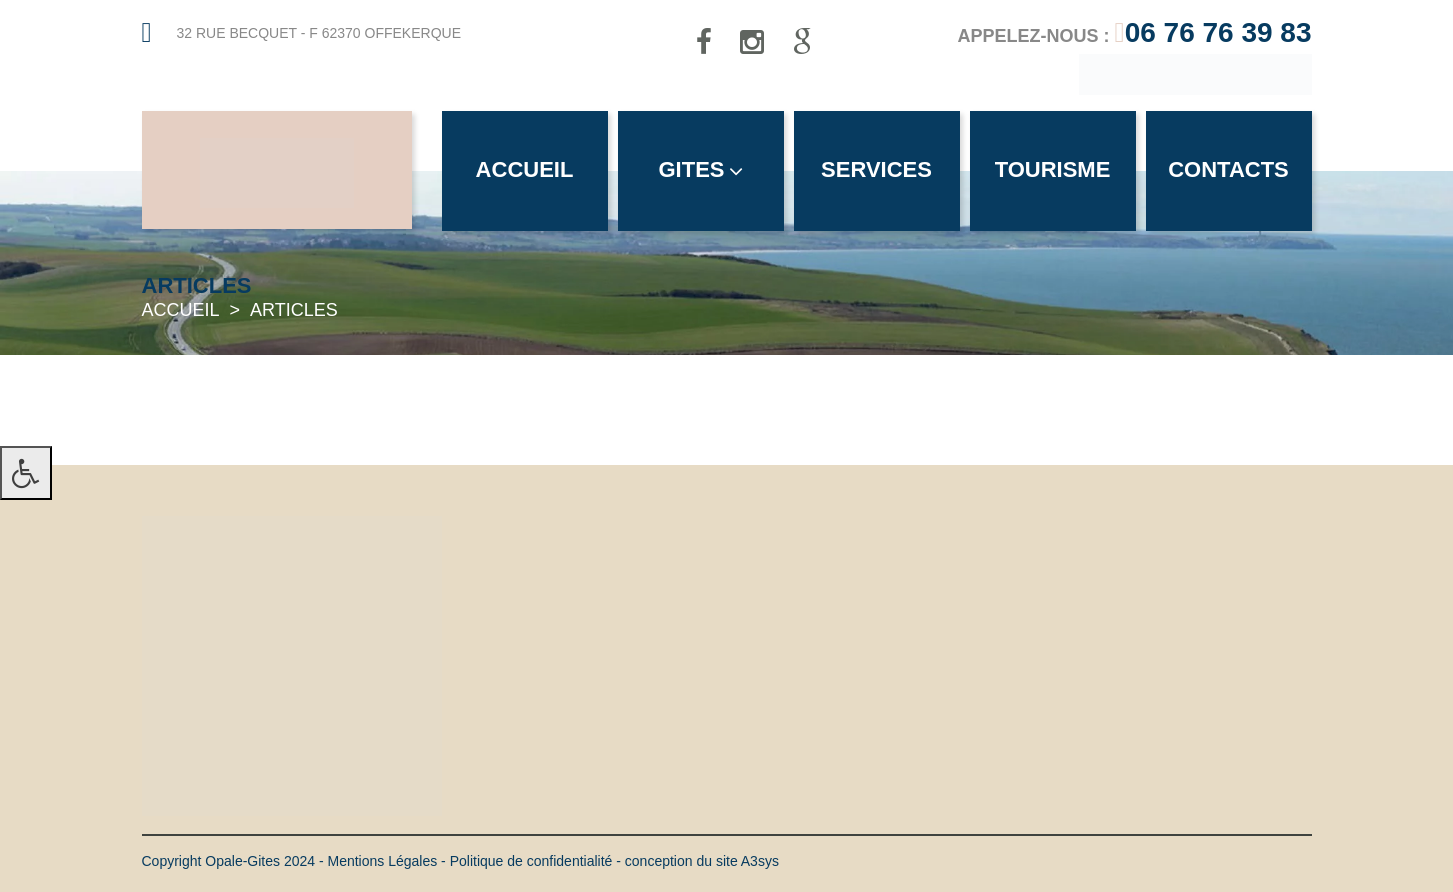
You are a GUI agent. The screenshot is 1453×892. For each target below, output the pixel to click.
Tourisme (1053, 169)
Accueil (525, 169)
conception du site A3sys (702, 861)
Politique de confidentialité (531, 861)
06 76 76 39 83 (1218, 32)
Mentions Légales (382, 861)
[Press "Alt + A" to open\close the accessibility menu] (26, 473)
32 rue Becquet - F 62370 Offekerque (319, 33)
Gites (700, 169)
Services (876, 169)
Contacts (1228, 169)
